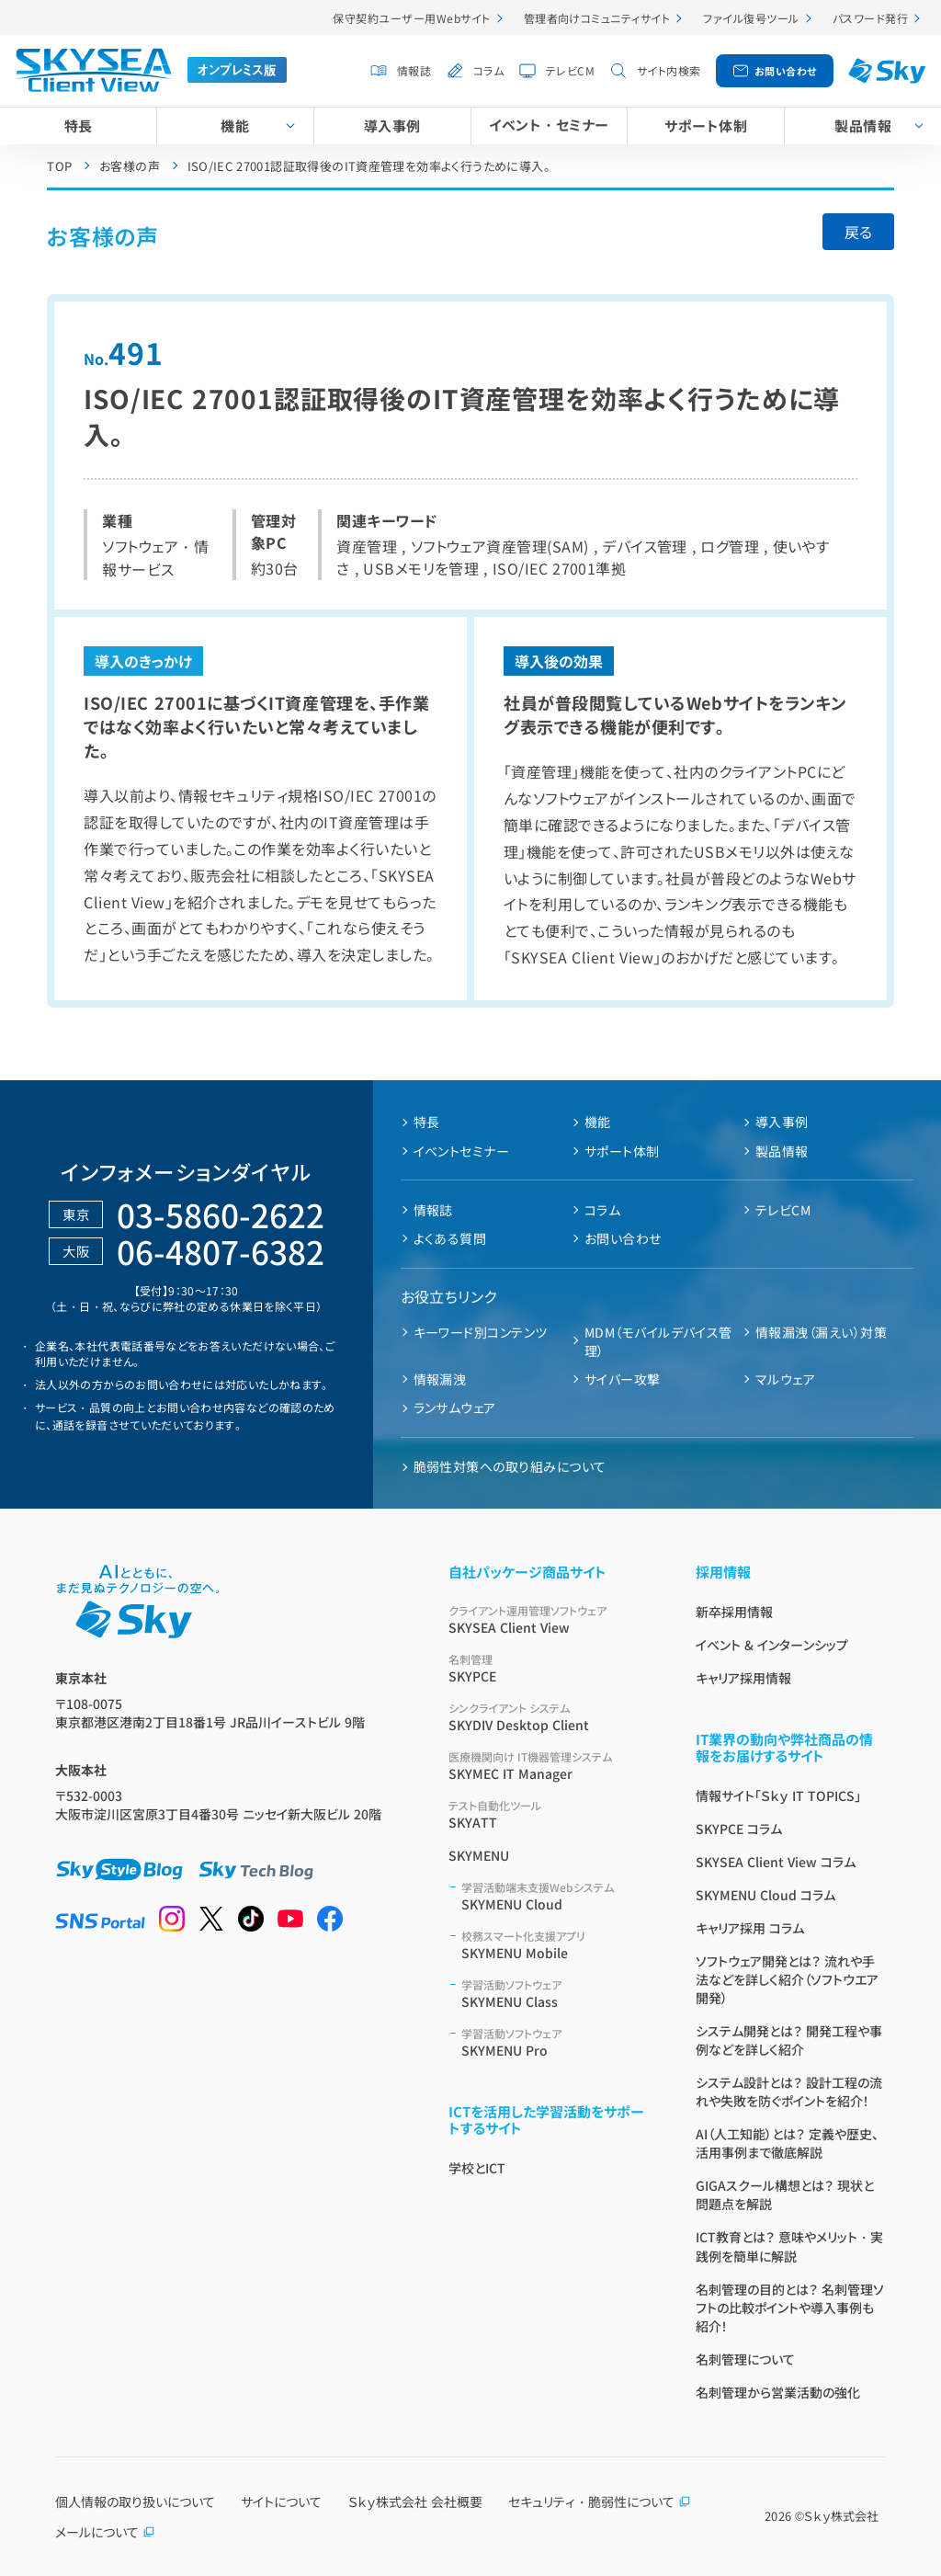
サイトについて (281, 2501)
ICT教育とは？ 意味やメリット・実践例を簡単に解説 (789, 2246)
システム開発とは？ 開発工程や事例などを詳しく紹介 (789, 2040)
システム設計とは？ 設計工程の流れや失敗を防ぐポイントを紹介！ (789, 2091)
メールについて (105, 2532)
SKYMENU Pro (556, 2042)
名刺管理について (745, 2359)
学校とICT (476, 2168)
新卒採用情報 (734, 1611)
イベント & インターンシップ (772, 1645)
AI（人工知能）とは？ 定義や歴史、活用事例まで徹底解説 (787, 2143)
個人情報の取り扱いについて (135, 2501)
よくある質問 (450, 1238)
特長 (78, 125)
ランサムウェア (455, 1407)
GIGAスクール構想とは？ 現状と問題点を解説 (785, 2194)
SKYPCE (550, 1668)
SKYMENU (478, 1855)
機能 (235, 125)
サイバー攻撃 (622, 1379)
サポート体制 (705, 125)
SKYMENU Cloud (556, 1896)
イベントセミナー (462, 1151)
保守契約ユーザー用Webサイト (411, 18)
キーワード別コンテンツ (481, 1332)
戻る (858, 232)
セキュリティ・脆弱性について (599, 2501)
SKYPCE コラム (739, 1828)
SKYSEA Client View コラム (776, 1861)
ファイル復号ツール (751, 18)
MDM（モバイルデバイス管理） (658, 1341)
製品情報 (782, 1151)
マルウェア (785, 1379)
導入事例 (392, 125)
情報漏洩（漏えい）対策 (821, 1332)
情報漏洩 (440, 1379)
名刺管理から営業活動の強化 (778, 2392)
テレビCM (570, 70)
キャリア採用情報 (743, 1678)
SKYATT (550, 1814)
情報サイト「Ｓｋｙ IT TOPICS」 (778, 1795)
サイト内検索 (669, 70)
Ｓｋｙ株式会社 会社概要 (415, 2501)
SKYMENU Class (556, 1994)
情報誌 (414, 70)
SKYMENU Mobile (556, 1945)
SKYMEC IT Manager (550, 1766)
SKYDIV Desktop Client (550, 1717)
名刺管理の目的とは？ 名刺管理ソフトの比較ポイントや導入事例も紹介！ (790, 2307)
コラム (488, 70)
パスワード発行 (870, 18)
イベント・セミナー (548, 124)
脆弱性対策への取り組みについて (510, 1466)
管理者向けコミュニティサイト (597, 18)
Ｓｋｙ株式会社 (841, 2516)
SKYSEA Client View (550, 1619)
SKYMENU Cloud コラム (765, 1895)
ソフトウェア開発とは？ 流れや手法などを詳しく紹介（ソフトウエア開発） (787, 1979)
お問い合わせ (785, 70)
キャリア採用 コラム (750, 1928)
